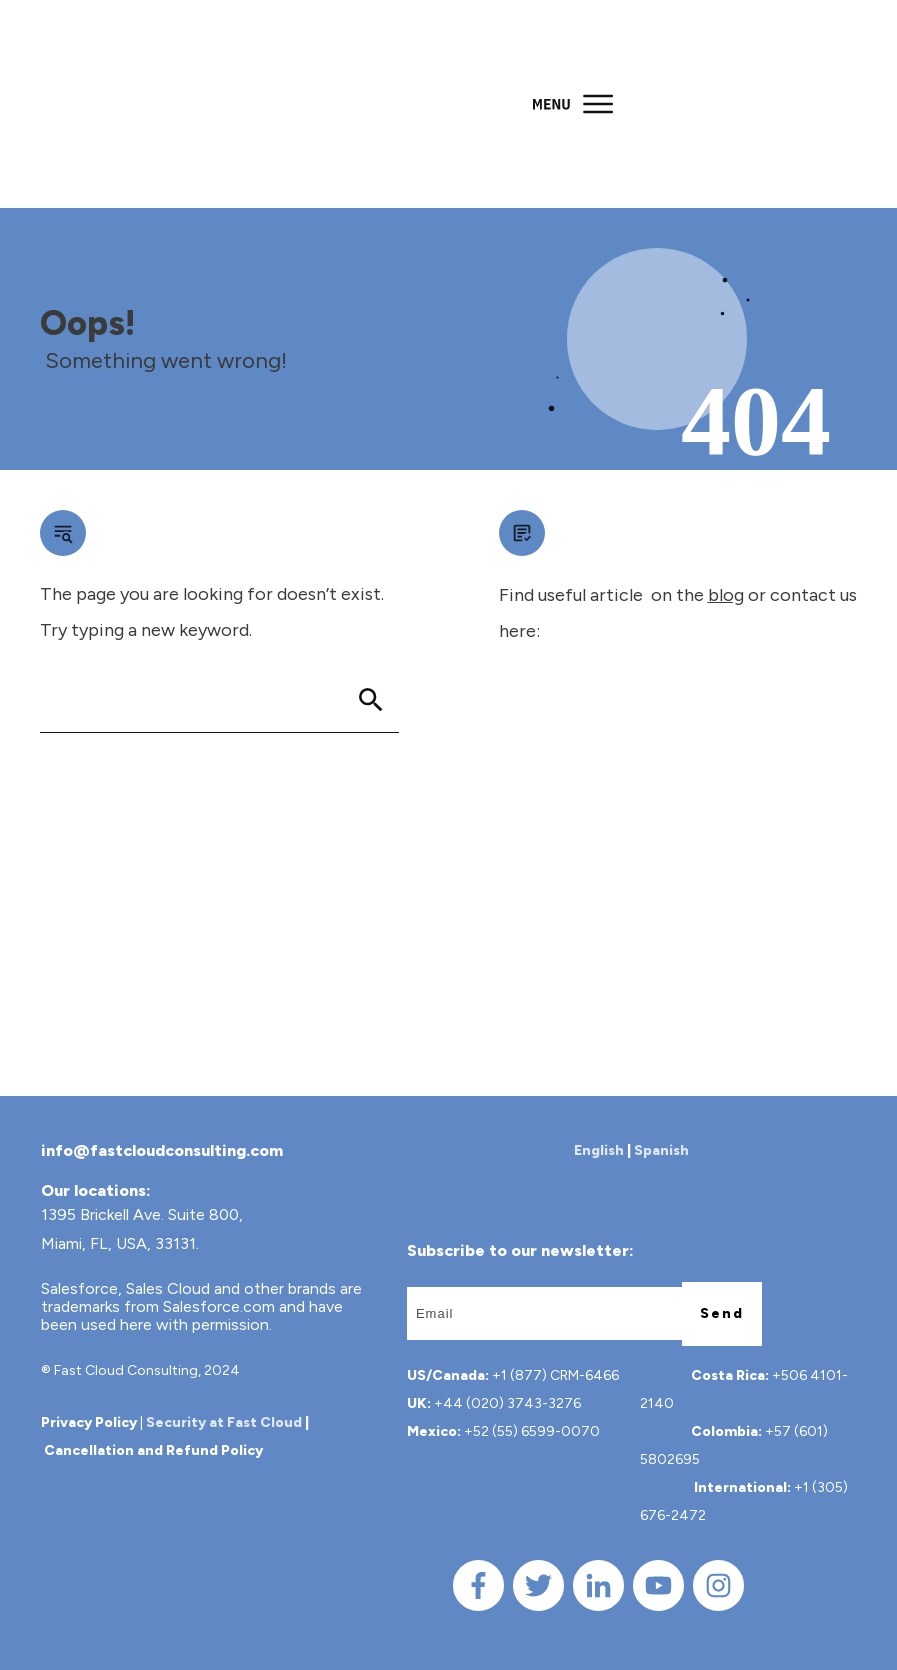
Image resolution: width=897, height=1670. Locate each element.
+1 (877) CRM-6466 (555, 1375)
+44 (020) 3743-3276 (507, 1403)
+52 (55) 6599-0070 (532, 1431)
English (599, 1150)
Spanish (661, 1150)
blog (726, 595)
